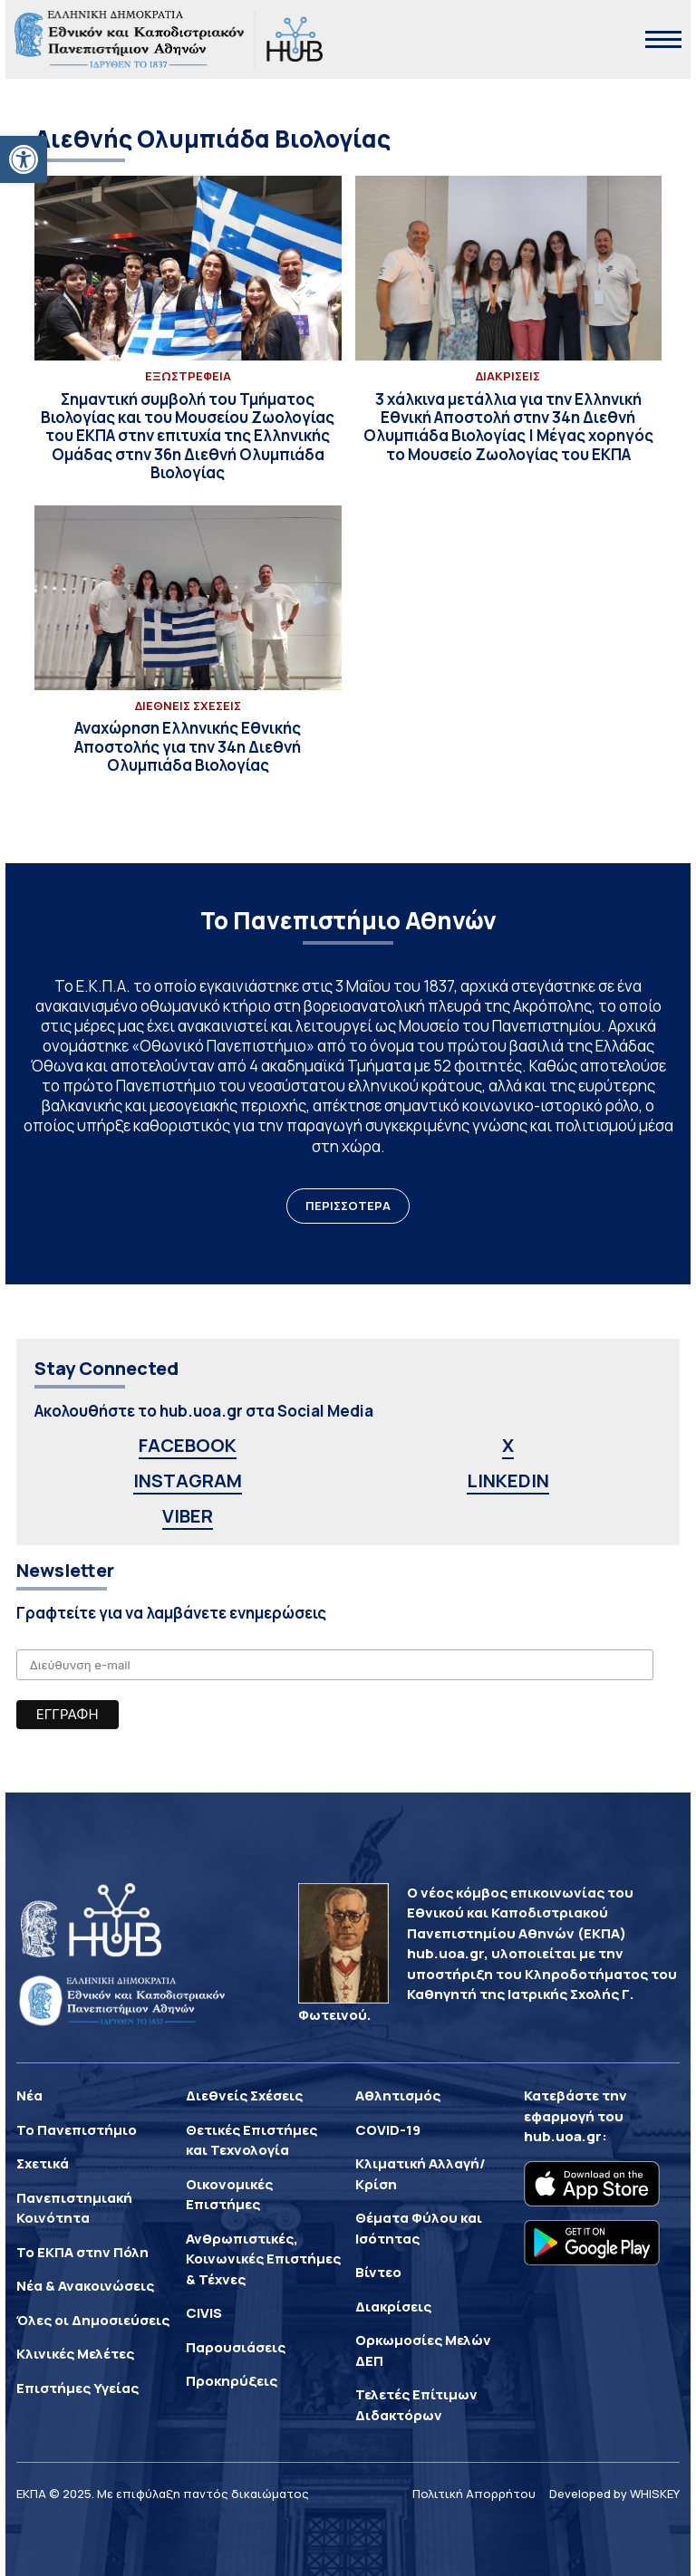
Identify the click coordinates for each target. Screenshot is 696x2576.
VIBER (187, 1516)
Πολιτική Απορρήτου (474, 2493)
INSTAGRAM (187, 1480)
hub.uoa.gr (563, 2136)
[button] (23, 159)
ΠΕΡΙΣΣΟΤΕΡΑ (348, 1205)
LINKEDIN (508, 1480)
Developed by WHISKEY (614, 2493)
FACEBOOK (188, 1445)
